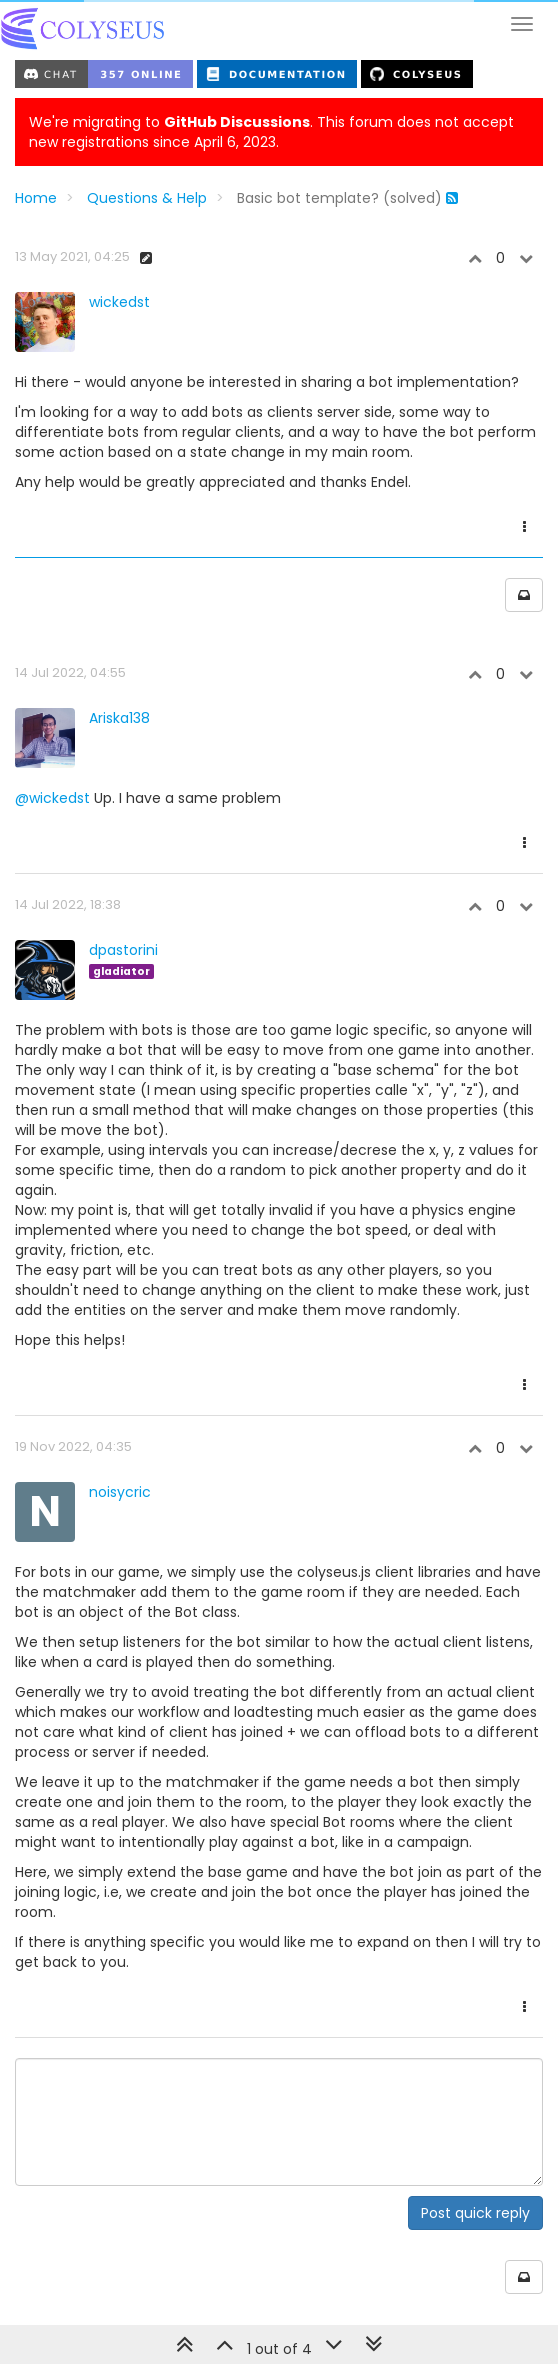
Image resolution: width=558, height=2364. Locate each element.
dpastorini (123, 950)
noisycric (120, 1492)
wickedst (119, 302)
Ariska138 (119, 718)
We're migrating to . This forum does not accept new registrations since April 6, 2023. (271, 132)
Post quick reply (475, 2213)
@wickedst (52, 798)
